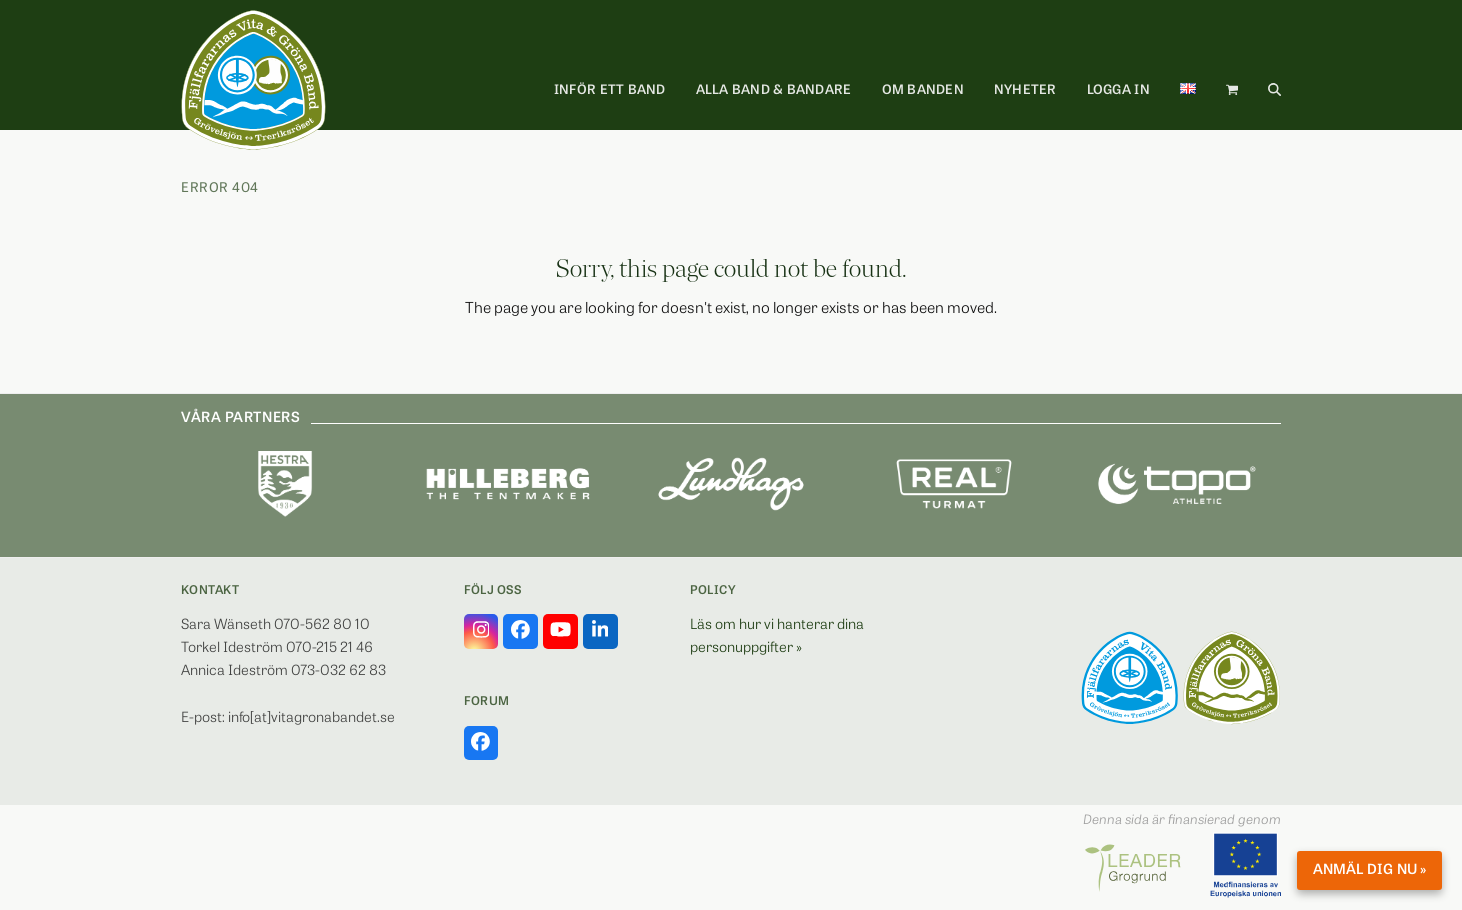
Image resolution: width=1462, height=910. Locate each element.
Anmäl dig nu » (1369, 870)
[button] (1232, 91)
